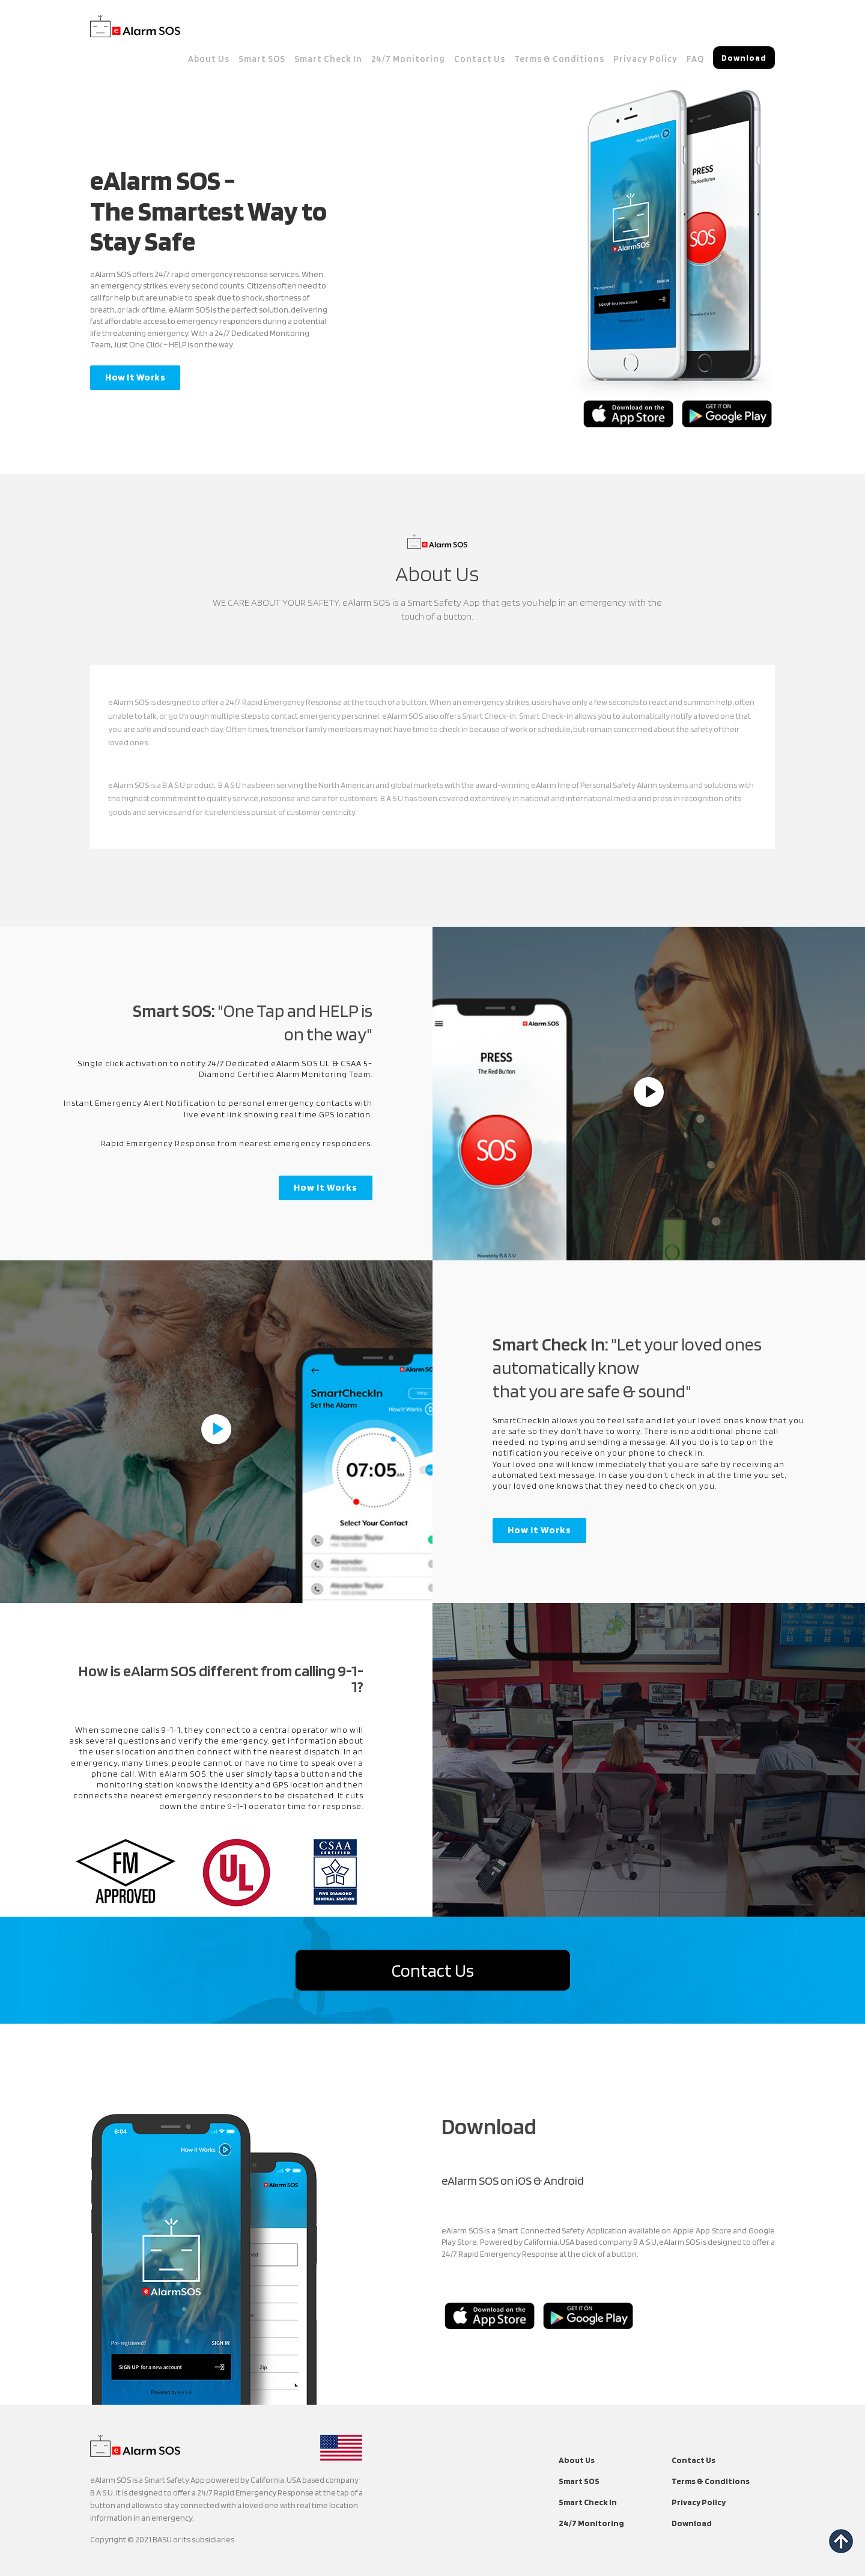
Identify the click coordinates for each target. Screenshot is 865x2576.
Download (692, 2523)
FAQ (695, 58)
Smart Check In (328, 58)
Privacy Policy (645, 58)
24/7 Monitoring (408, 58)
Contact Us (479, 58)
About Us (208, 58)
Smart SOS (261, 58)
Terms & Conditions (559, 58)
